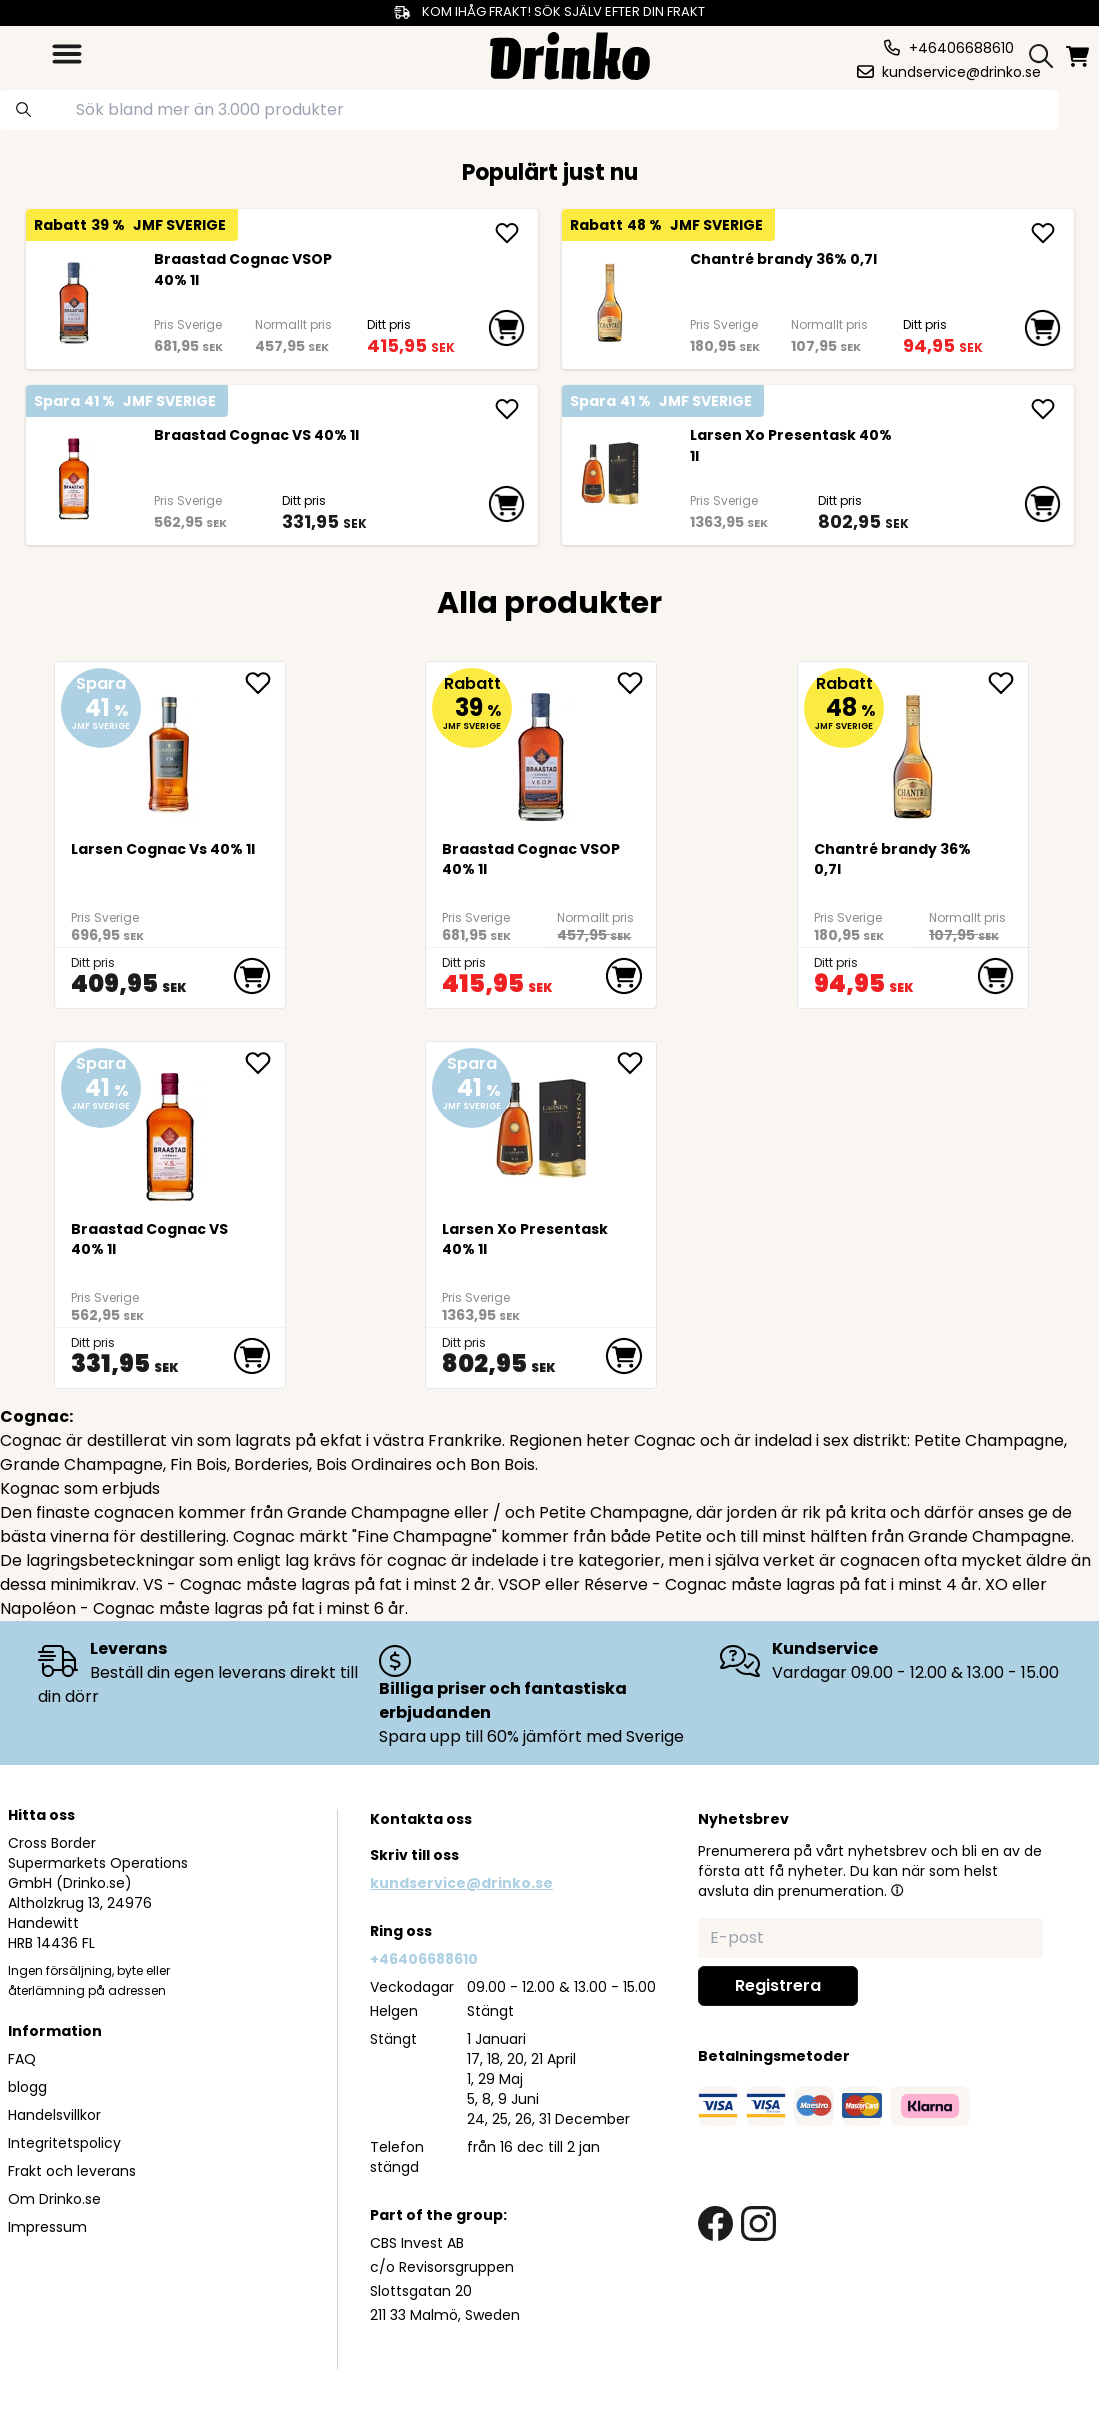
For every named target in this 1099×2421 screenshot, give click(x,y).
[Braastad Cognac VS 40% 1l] (74, 479)
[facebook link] (715, 2223)
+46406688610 (424, 1959)
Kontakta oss (421, 1819)
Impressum (47, 2227)
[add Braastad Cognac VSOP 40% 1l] (507, 233)
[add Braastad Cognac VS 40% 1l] (507, 409)
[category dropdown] (67, 54)
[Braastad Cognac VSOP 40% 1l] (74, 303)
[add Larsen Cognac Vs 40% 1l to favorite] (265, 683)
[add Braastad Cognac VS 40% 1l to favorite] (265, 1063)
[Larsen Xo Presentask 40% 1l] (610, 479)
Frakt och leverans (72, 2171)
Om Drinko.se (54, 2199)
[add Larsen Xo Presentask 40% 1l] (1043, 409)
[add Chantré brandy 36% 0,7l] (1043, 233)
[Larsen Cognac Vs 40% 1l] (170, 749)
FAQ (22, 2059)
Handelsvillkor (54, 2115)
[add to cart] (507, 328)
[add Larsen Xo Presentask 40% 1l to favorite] (637, 1063)
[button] (897, 1890)
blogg (27, 2087)
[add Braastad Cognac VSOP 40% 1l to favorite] (637, 683)
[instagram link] (758, 2223)
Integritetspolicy (64, 2143)
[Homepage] (570, 53)
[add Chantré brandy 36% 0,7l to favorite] (1008, 683)
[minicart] (1079, 56)
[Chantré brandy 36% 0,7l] (610, 303)
